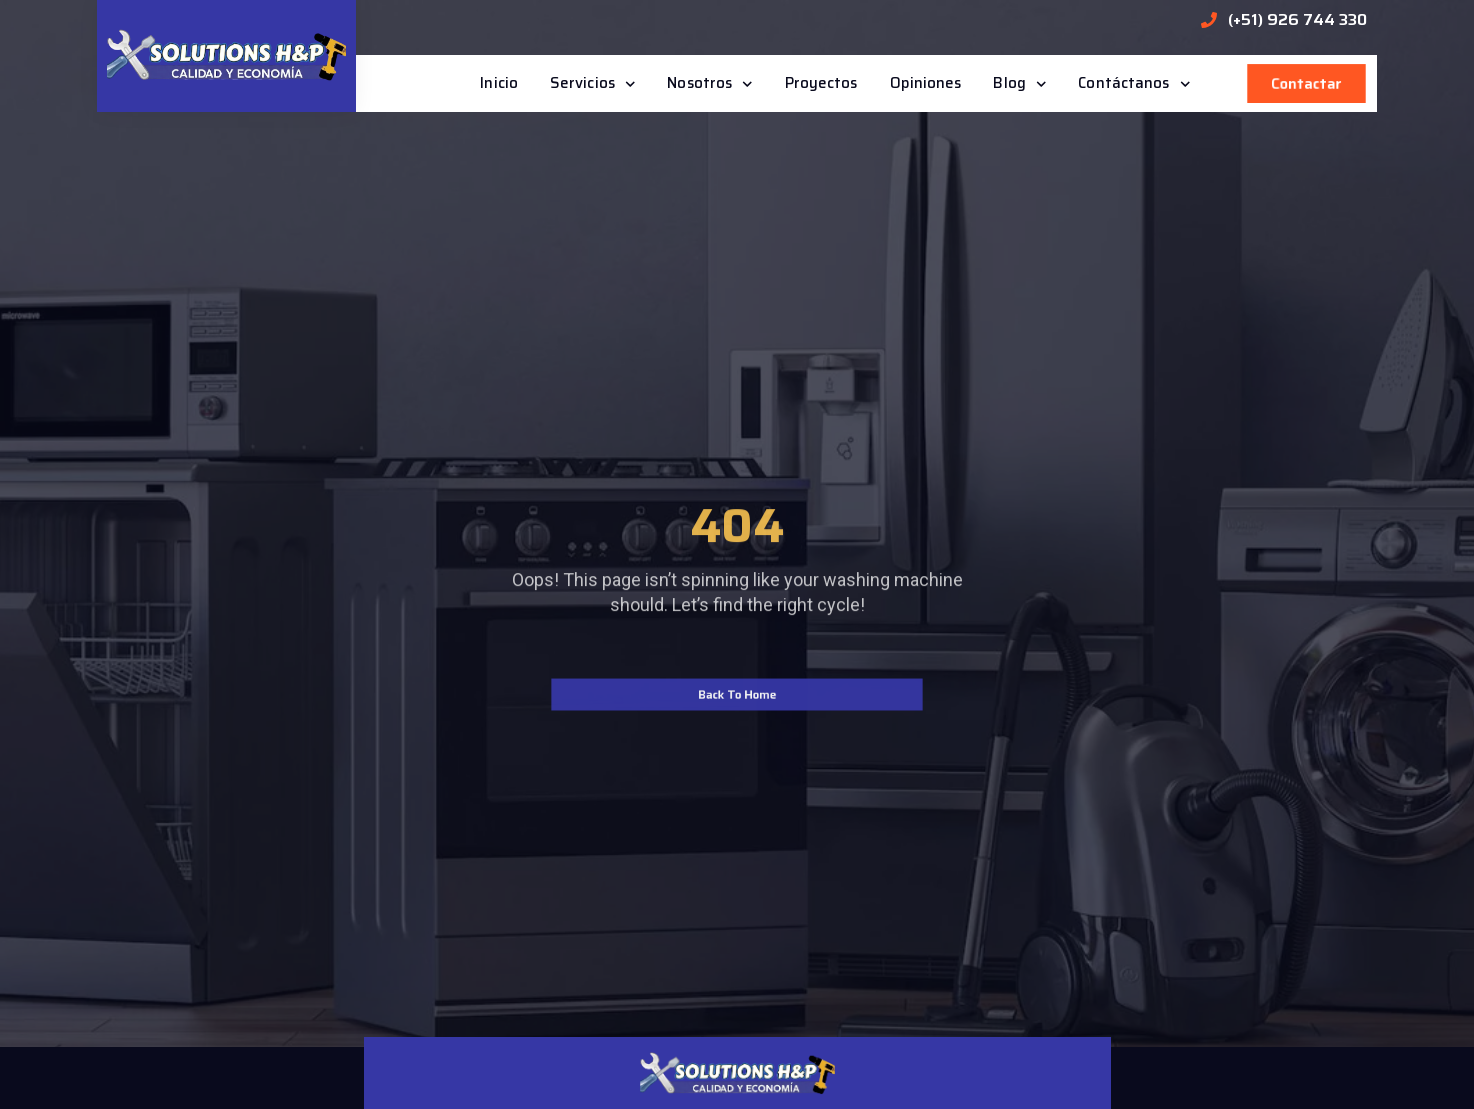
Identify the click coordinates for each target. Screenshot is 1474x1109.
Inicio (499, 83)
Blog (1019, 84)
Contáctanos (1134, 84)
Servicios (592, 84)
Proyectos (821, 83)
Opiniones (926, 83)
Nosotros (709, 84)
